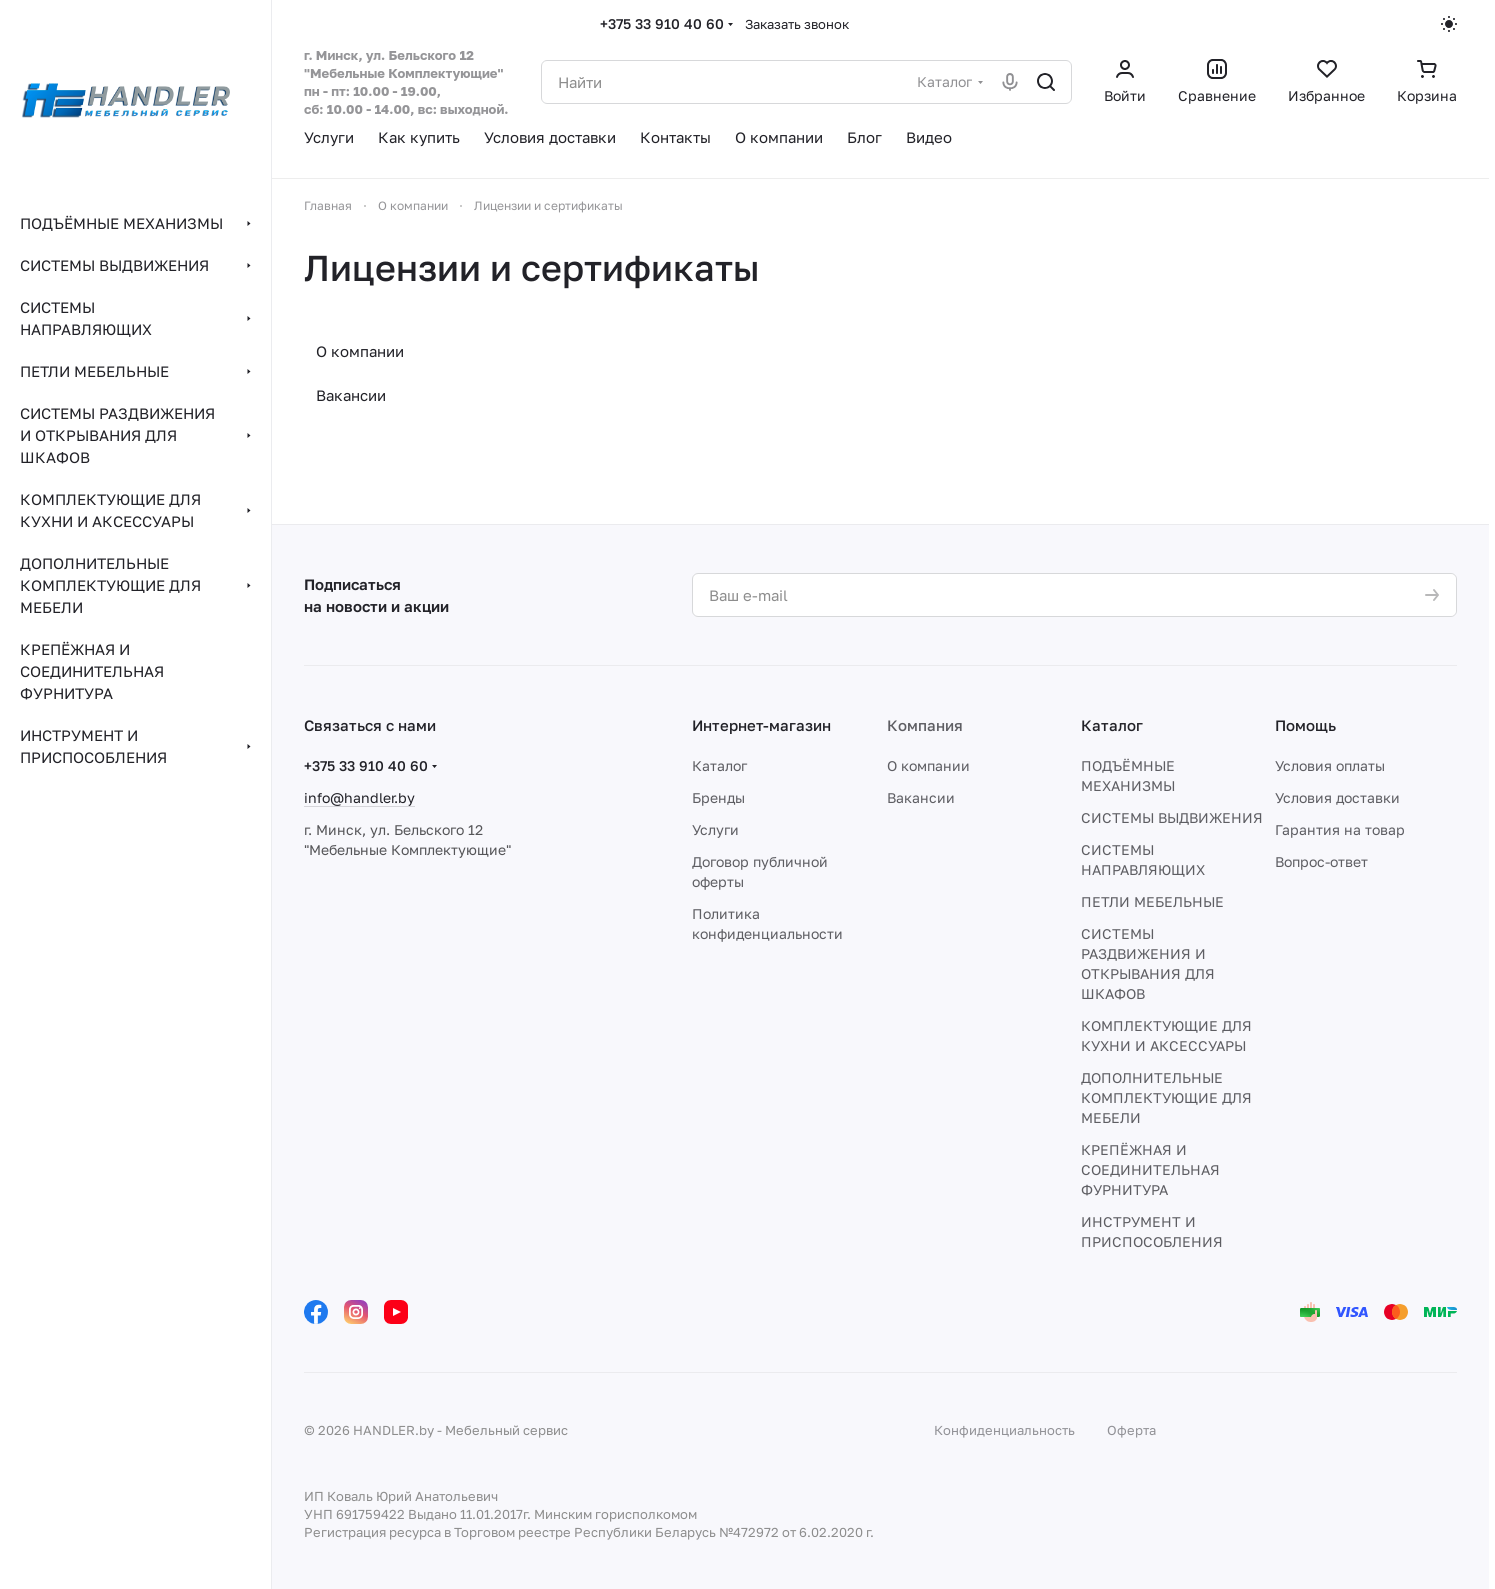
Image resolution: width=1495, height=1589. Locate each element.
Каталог (719, 765)
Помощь (1305, 725)
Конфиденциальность (1004, 1430)
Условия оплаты (1330, 765)
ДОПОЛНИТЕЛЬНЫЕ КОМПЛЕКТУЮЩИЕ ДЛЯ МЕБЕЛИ (1166, 1097)
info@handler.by (359, 797)
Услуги (715, 829)
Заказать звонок (797, 24)
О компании (360, 351)
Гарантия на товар (1340, 829)
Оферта (1131, 1430)
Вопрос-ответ (1321, 861)
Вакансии (351, 395)
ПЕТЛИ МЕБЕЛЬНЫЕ (1152, 901)
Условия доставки (1337, 797)
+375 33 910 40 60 (662, 23)
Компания (925, 725)
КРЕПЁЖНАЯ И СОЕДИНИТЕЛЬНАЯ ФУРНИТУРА (1150, 1169)
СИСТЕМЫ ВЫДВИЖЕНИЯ (1172, 817)
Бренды (718, 797)
